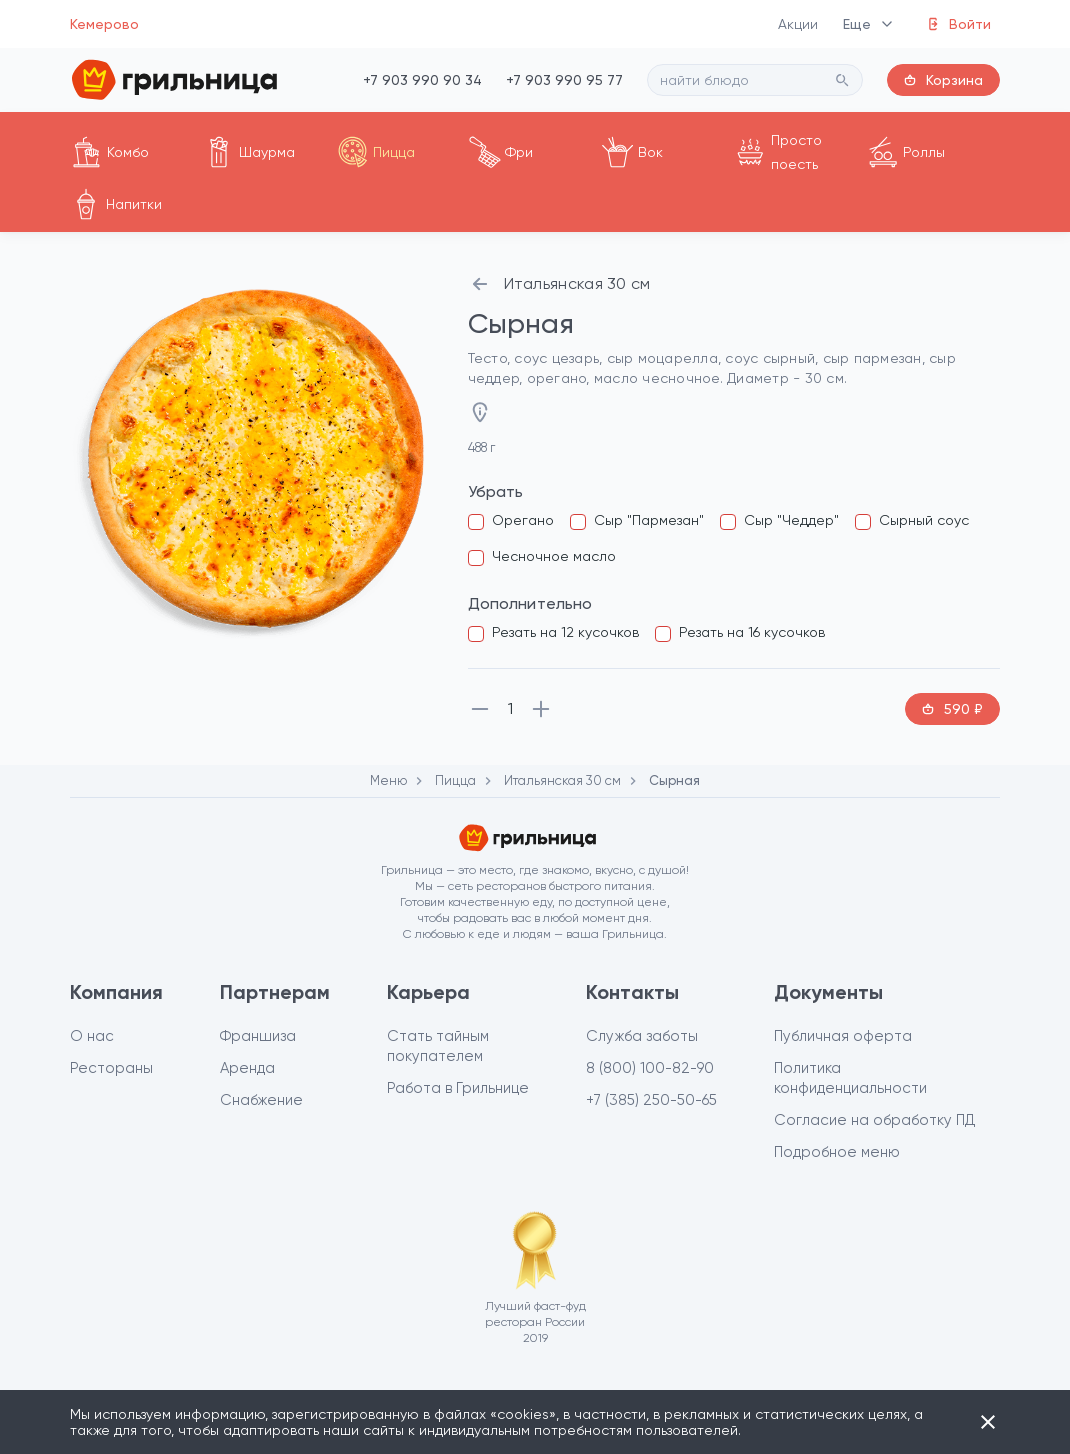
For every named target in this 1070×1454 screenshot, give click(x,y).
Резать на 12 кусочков (565, 632)
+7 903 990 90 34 (422, 80)
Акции (798, 24)
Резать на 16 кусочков (752, 632)
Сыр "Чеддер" (791, 520)
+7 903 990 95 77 (564, 80)
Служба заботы (642, 1036)
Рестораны (111, 1068)
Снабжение (261, 1100)
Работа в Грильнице (458, 1088)
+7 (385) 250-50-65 (651, 1100)
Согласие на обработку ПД (875, 1120)
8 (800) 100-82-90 (650, 1068)
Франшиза (258, 1036)
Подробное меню (837, 1152)
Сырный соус (924, 520)
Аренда (247, 1068)
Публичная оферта (843, 1036)
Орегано (523, 520)
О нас (92, 1036)
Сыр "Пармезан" (649, 520)
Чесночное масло (554, 556)
